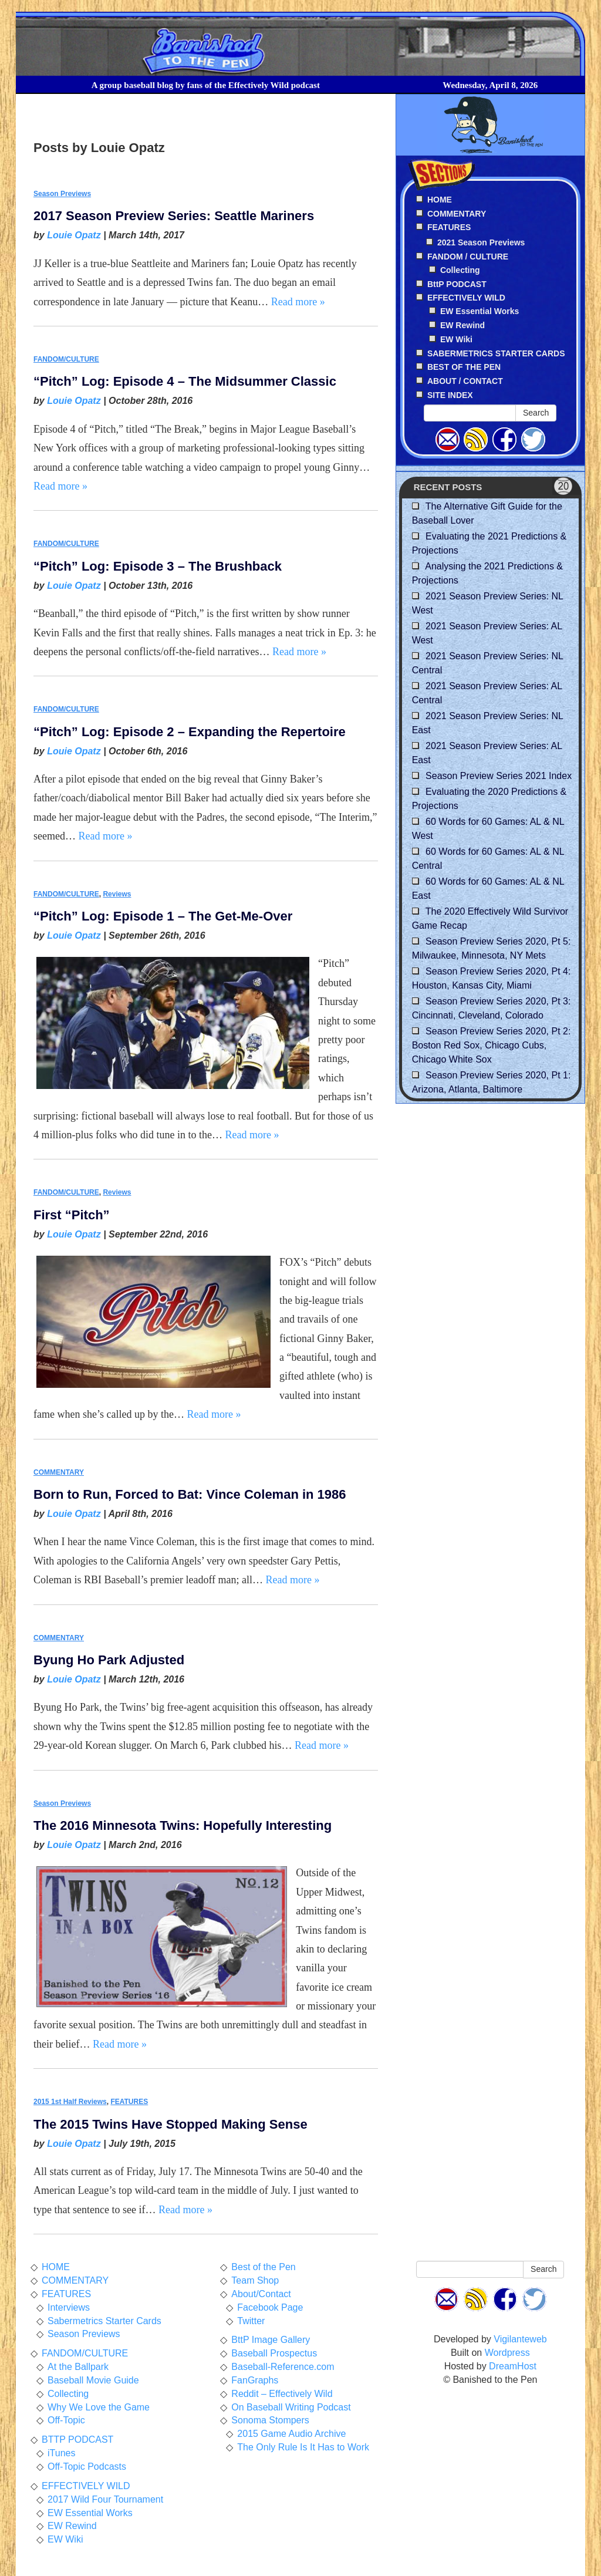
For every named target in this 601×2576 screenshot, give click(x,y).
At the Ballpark (78, 2367)
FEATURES (129, 2102)
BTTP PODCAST (77, 2439)
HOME (56, 2267)
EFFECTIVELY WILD (86, 2486)
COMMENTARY (58, 1472)
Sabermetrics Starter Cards (104, 2321)
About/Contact (261, 2294)
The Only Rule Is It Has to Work (303, 2447)
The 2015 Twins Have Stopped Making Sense (170, 2124)
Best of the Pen (263, 2267)
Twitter (251, 2321)
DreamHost (512, 2366)
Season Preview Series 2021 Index (499, 776)
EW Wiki (456, 339)
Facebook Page (270, 2307)
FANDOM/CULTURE (66, 359)
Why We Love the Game (99, 2407)
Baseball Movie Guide (93, 2380)
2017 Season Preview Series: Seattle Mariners (173, 215)
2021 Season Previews (481, 242)
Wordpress (507, 2353)
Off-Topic (66, 2420)
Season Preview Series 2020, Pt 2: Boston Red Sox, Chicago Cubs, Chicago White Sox (491, 1045)
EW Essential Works (479, 311)
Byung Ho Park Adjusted (108, 1660)
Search (536, 412)
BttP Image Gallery (270, 2340)
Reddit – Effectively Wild (281, 2394)
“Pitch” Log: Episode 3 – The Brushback (157, 566)
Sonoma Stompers (270, 2420)
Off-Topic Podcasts (87, 2467)
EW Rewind (462, 325)
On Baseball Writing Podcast (290, 2407)
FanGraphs (254, 2380)
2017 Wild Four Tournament (105, 2499)
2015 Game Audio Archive (291, 2434)
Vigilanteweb (520, 2339)
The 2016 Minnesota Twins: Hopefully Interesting (182, 1825)
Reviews (117, 894)
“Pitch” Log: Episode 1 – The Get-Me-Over (162, 916)
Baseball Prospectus (274, 2353)
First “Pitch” (71, 1215)
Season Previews (62, 194)
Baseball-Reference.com (282, 2367)
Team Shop (255, 2280)
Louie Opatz (74, 235)
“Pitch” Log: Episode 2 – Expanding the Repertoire (189, 731)
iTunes (61, 2453)
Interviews (69, 2307)
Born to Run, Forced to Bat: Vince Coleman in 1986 (189, 1494)
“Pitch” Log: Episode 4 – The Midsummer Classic (184, 381)
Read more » (298, 302)
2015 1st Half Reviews (70, 2102)
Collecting (460, 270)
